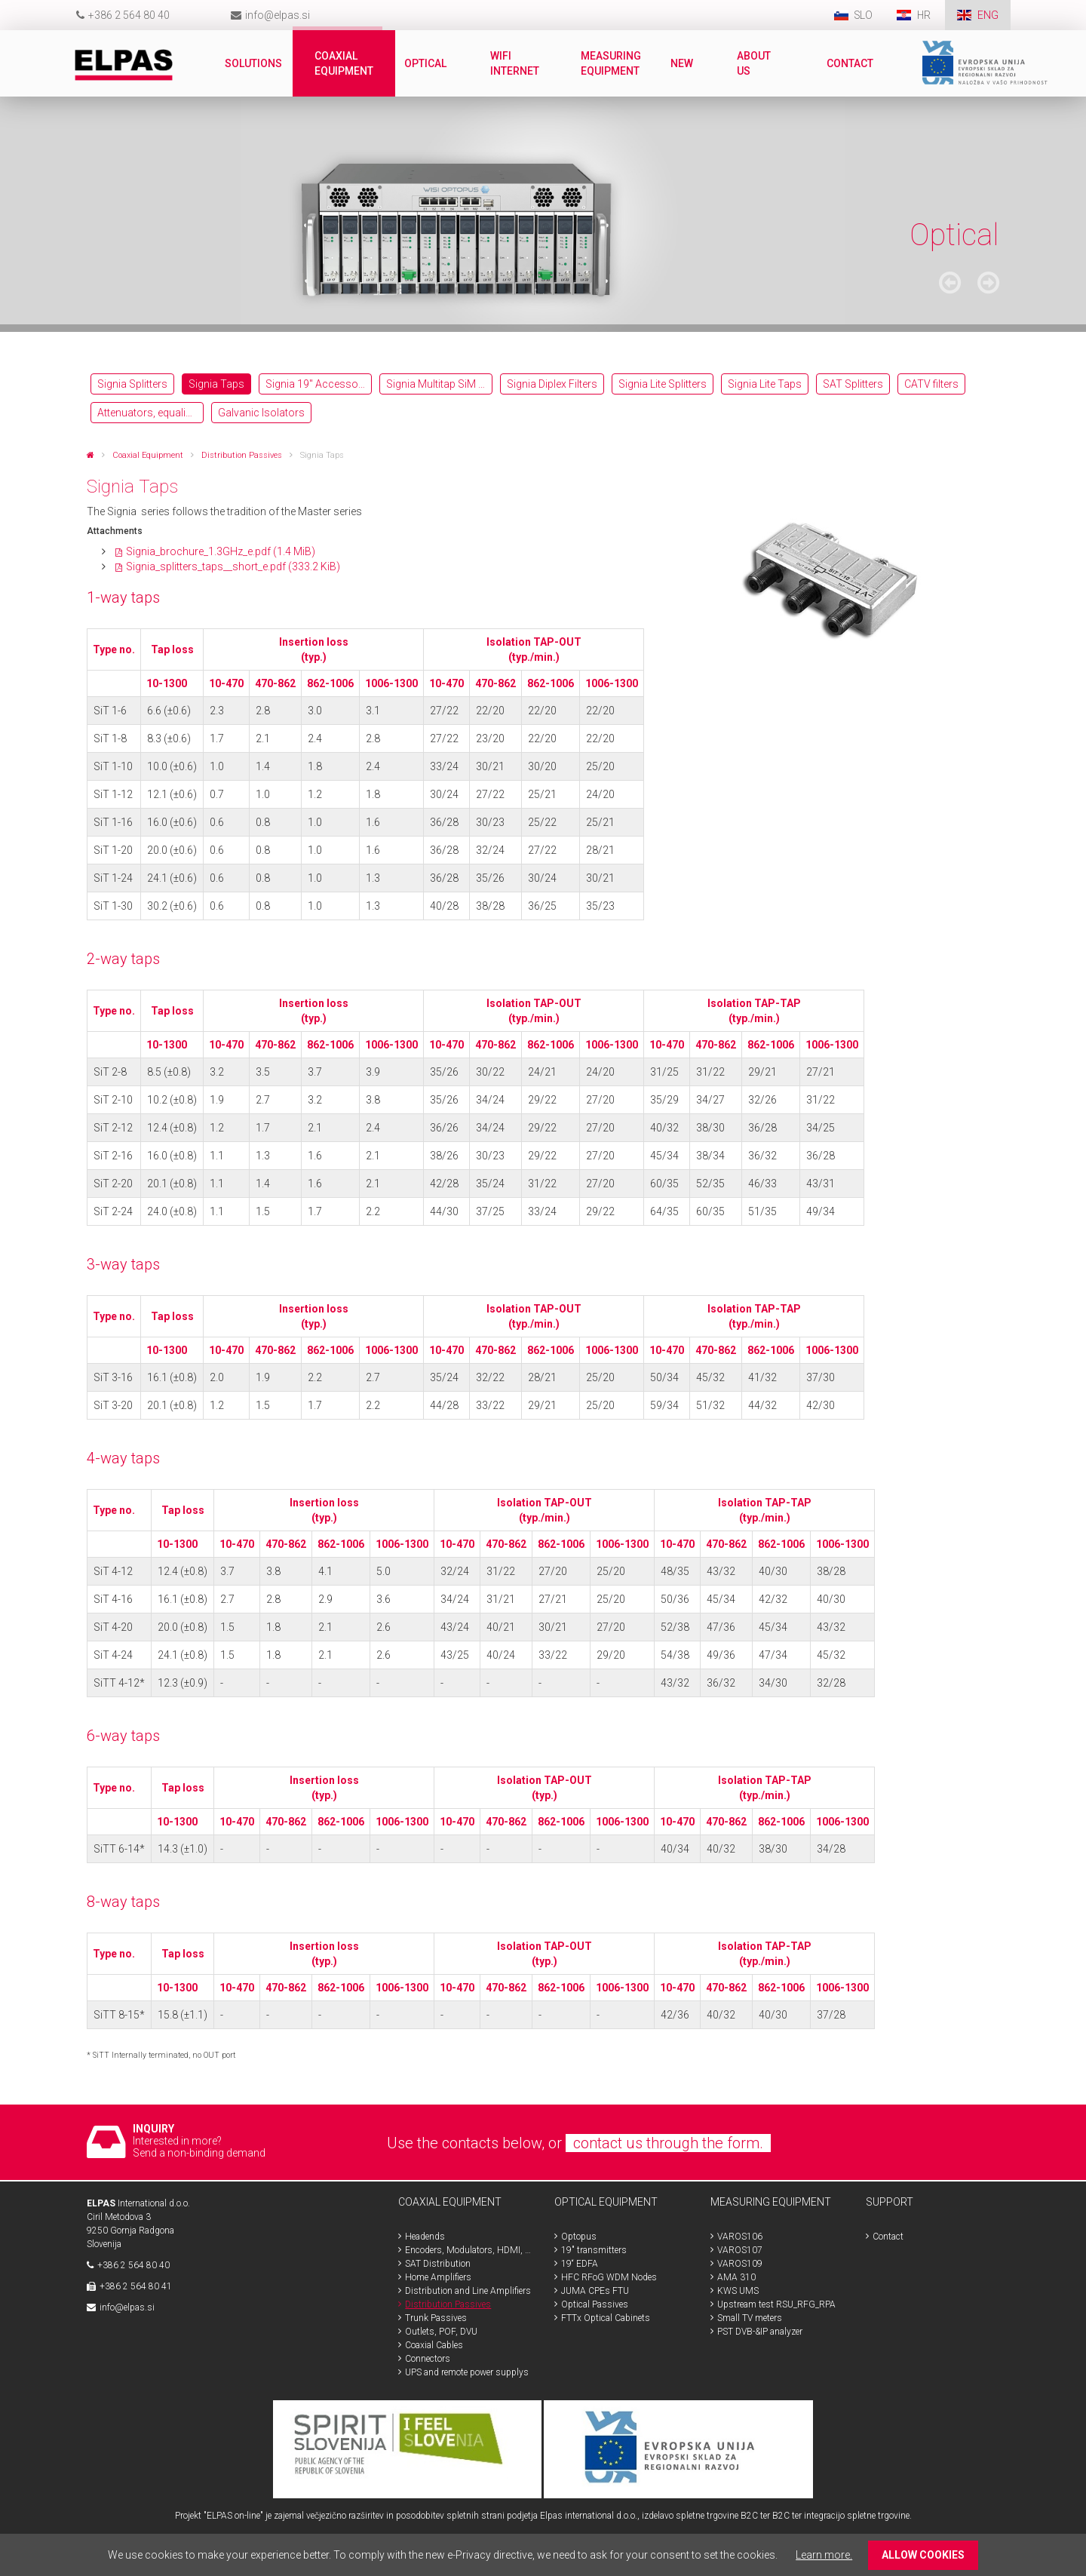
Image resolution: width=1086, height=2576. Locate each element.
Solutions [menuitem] (254, 63)
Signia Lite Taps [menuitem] (765, 384)
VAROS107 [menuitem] (739, 2250)
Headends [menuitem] (425, 2236)
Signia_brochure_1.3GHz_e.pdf (220, 551)
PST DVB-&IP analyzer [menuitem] (759, 2331)
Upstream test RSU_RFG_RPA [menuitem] (776, 2304)
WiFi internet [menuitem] (515, 63)
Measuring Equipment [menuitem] (611, 63)
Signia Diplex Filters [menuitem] (552, 384)
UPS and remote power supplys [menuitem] (467, 2372)
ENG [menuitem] (988, 15)
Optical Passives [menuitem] (594, 2304)
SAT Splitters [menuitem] (853, 384)
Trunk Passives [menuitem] (436, 2318)
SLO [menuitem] (862, 15)
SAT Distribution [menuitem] (438, 2263)
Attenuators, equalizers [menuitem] (150, 413)
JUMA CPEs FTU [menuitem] (595, 2291)
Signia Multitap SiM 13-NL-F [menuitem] (439, 384)
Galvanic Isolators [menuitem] (261, 413)
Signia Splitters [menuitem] (132, 384)
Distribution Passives (241, 455)
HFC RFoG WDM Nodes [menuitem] (609, 2277)
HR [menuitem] (924, 15)
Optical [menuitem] (426, 63)
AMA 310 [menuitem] (736, 2277)
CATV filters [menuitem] (931, 384)
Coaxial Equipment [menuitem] (344, 63)
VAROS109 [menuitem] (739, 2263)
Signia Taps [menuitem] (216, 384)
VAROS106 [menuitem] (739, 2236)
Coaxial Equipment (147, 455)
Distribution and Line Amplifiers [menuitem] (468, 2291)
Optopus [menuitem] (579, 2236)
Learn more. (824, 2555)
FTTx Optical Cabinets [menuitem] (605, 2318)
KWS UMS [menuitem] (738, 2291)
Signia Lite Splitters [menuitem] (662, 384)
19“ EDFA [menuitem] (579, 2263)
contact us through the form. (668, 2143)
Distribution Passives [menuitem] (448, 2304)
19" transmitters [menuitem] (594, 2250)
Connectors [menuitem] (427, 2358)
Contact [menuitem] (850, 63)
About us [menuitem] (755, 63)
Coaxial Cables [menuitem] (434, 2345)
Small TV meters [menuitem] (749, 2318)
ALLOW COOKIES (923, 2555)
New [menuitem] (682, 63)
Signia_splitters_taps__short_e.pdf (233, 566)
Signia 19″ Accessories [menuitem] (318, 384)
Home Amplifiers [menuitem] (438, 2277)
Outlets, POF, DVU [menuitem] (441, 2331)
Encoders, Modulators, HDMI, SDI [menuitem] (468, 2250)
